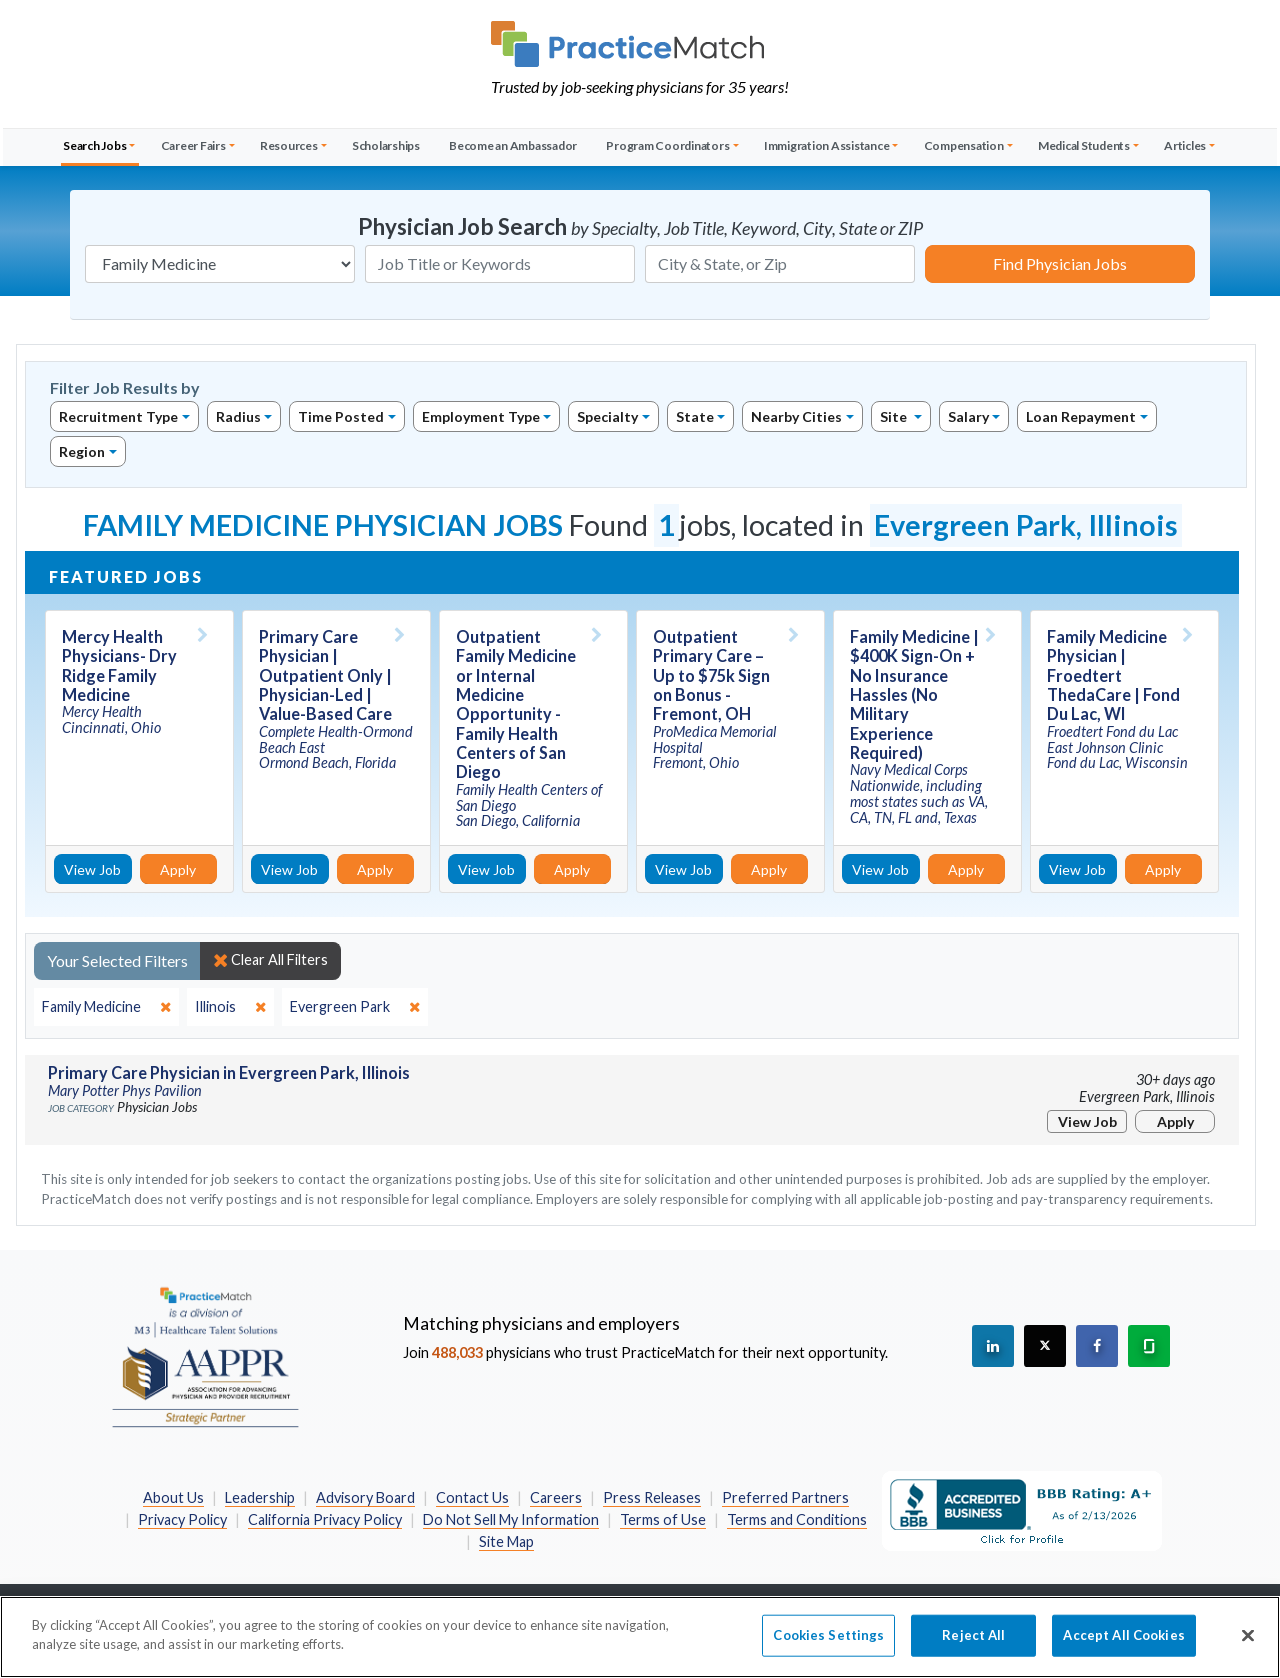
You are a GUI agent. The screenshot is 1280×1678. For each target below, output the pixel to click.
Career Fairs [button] (193, 145)
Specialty (607, 416)
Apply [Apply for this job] (178, 869)
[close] (106, 1007)
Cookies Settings (828, 1650)
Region (82, 451)
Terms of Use (663, 1519)
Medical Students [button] (1084, 145)
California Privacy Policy (325, 1519)
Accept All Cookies (1123, 1650)
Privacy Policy (182, 1519)
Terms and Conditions (797, 1519)
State (695, 416)
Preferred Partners (785, 1497)
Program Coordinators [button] (667, 145)
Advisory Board (365, 1497)
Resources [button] (289, 145)
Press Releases (652, 1497)
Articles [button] (1185, 145)
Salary (968, 416)
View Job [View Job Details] (92, 869)
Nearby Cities (796, 416)
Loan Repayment (1081, 416)
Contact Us (472, 1497)
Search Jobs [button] (94, 145)
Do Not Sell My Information (511, 1519)
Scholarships (386, 145)
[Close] (1248, 1651)
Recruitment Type (118, 416)
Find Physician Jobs (1060, 263)
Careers (556, 1497)
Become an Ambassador (513, 145)
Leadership (260, 1497)
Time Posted (341, 416)
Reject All (973, 1650)
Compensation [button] (964, 145)
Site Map (506, 1541)
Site (895, 416)
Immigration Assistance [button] (827, 145)
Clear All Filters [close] (270, 960)
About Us (173, 1497)
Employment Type (481, 416)
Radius (238, 416)
